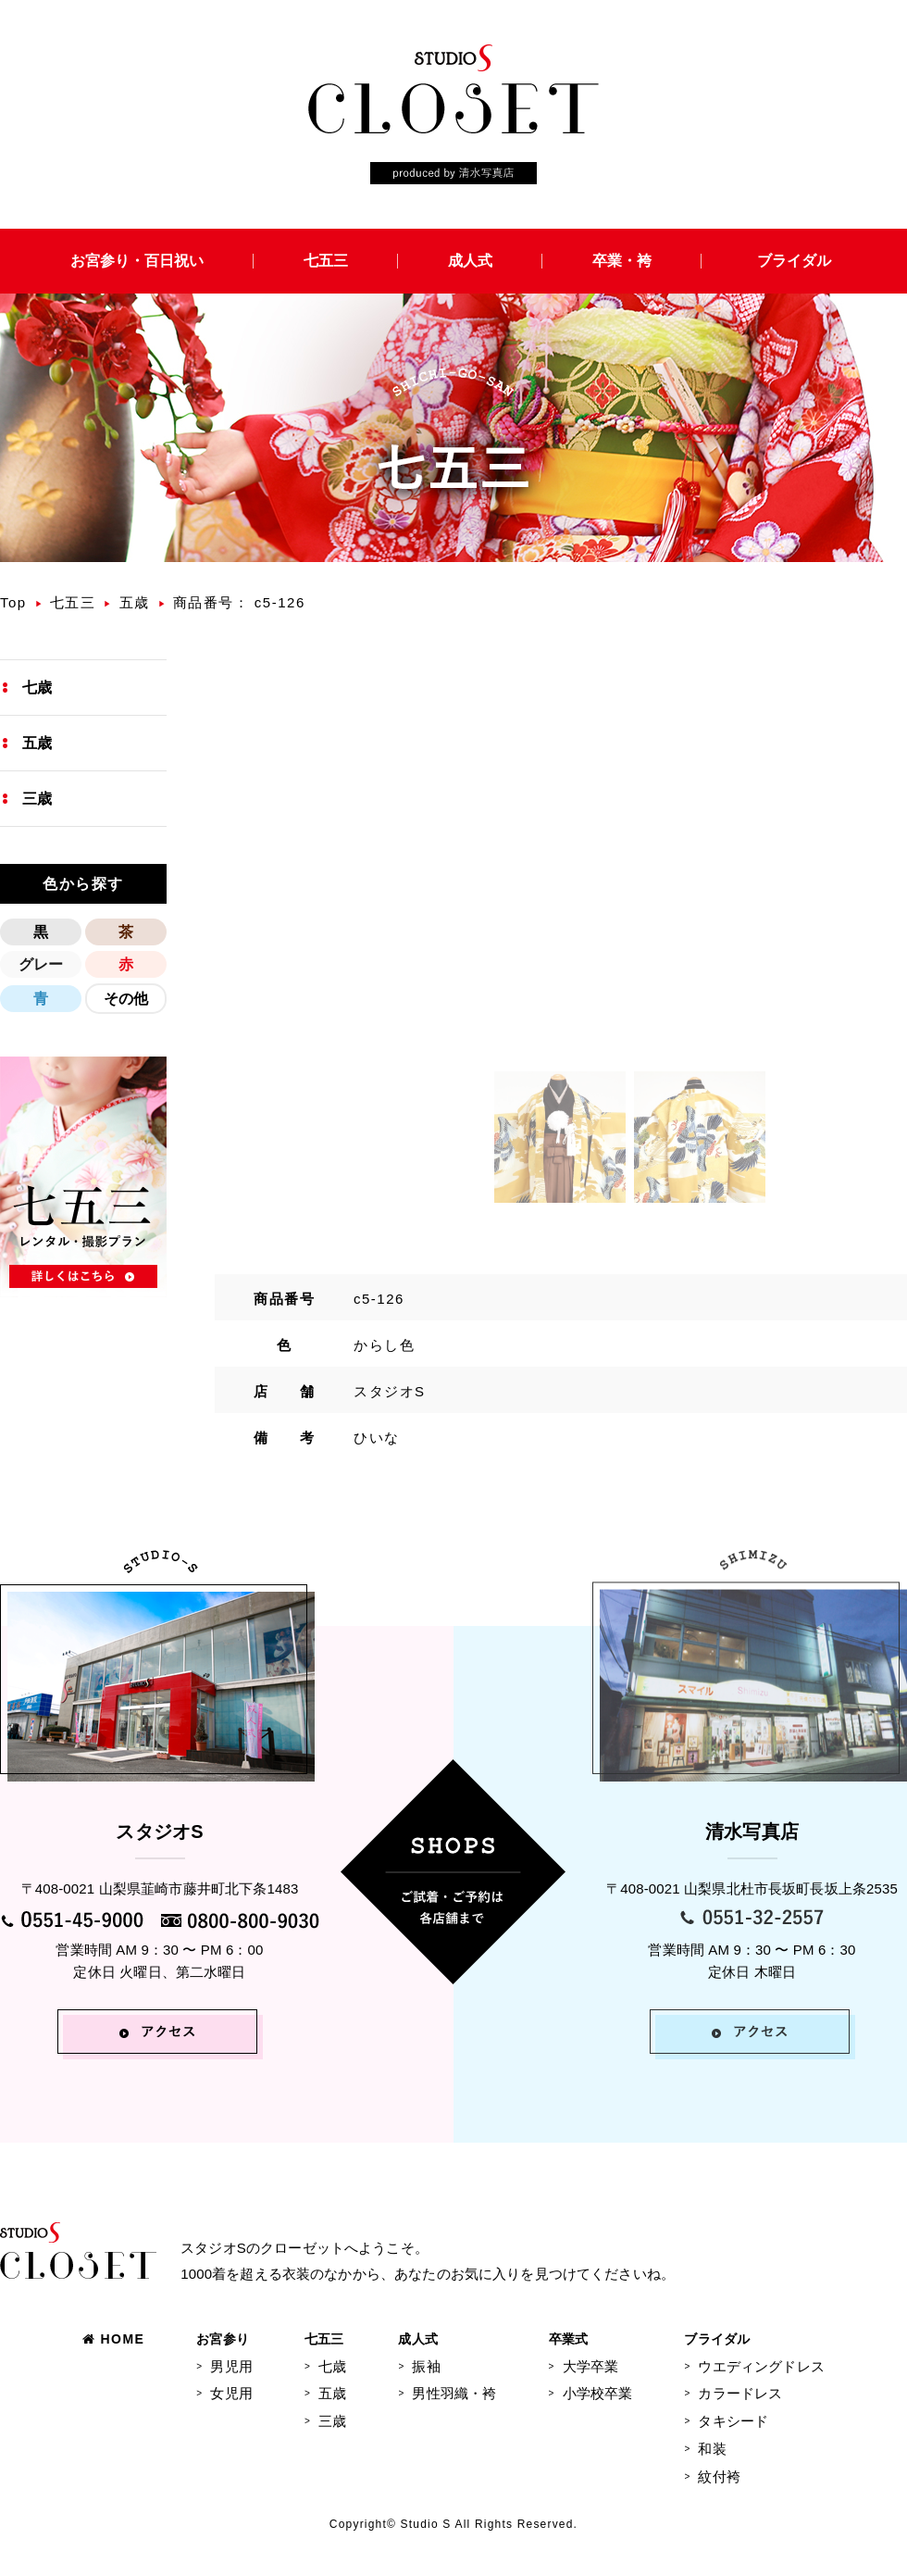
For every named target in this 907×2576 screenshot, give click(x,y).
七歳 (37, 687)
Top (13, 602)
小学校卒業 (598, 2393)
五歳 (134, 602)
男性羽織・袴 (454, 2393)
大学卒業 (591, 2366)
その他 (126, 999)
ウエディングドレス (761, 2366)
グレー (41, 964)
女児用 (231, 2393)
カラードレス (740, 2393)
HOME (113, 2339)
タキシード (733, 2421)
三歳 (37, 799)
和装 (712, 2449)
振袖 (426, 2366)
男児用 (231, 2366)
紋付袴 (718, 2476)
